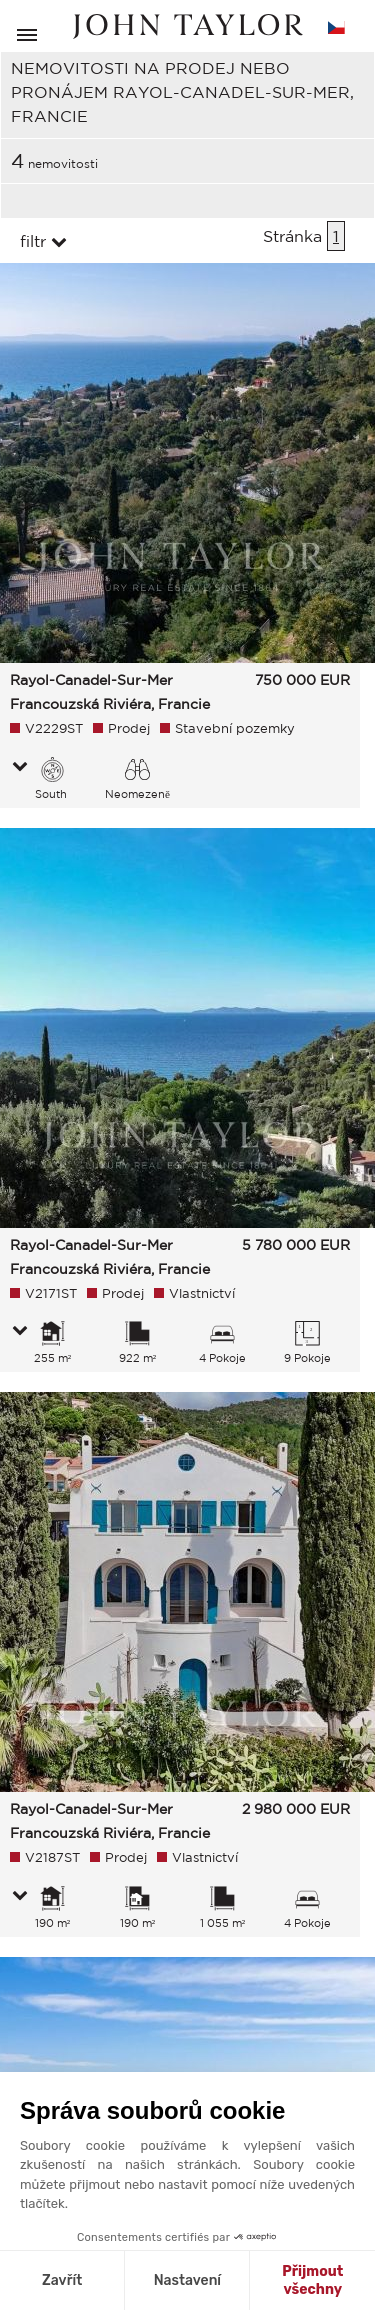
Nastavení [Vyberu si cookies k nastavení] (187, 2280)
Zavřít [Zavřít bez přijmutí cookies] (62, 2280)
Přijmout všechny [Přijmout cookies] (312, 2280)
